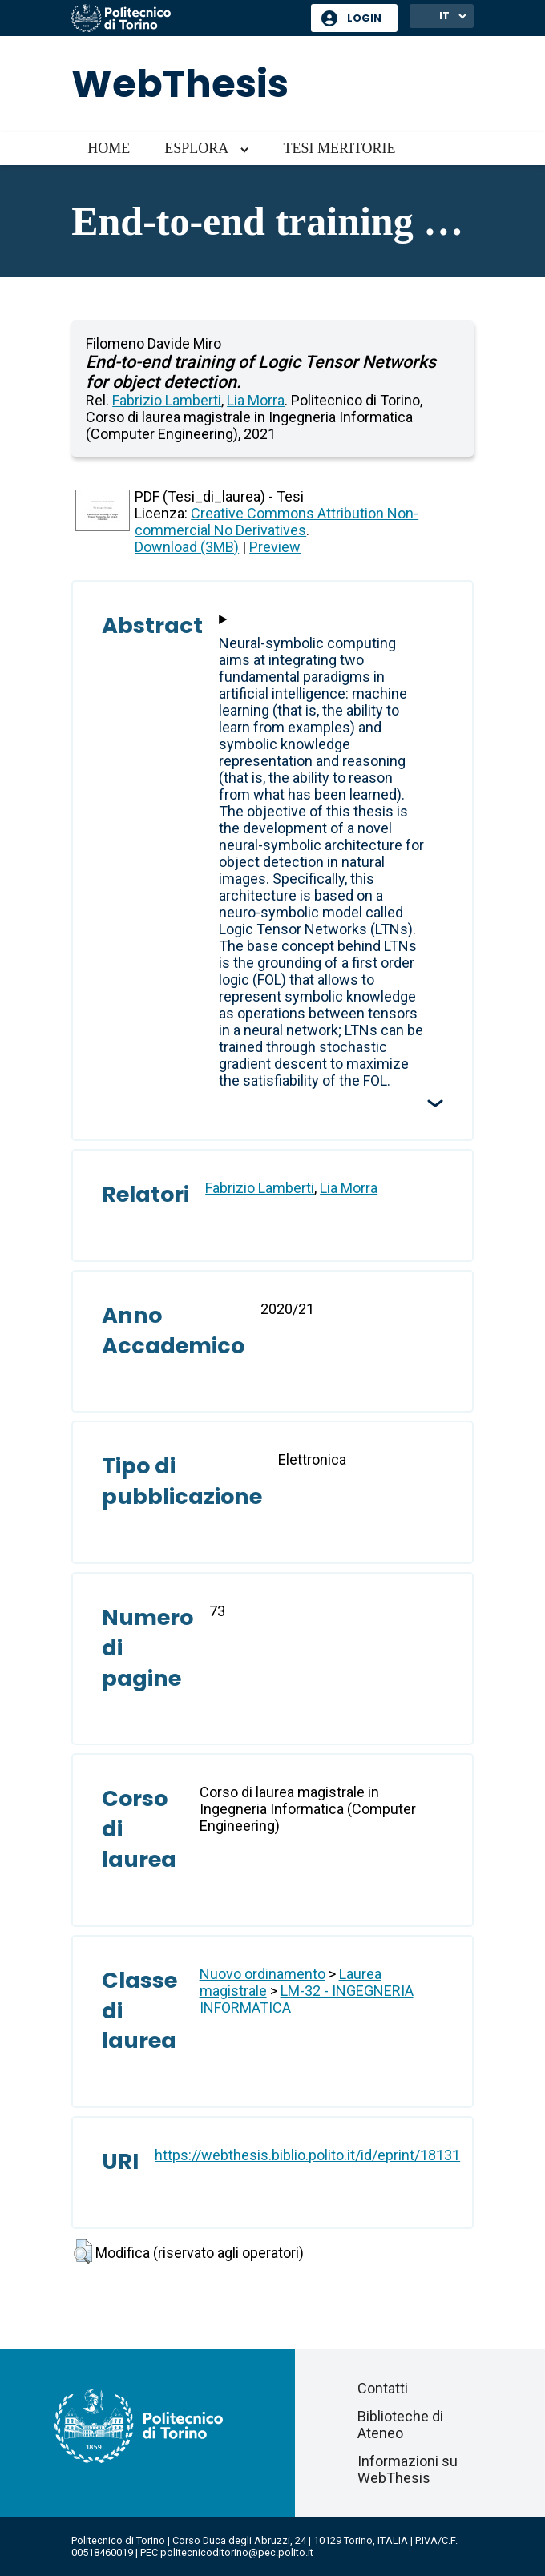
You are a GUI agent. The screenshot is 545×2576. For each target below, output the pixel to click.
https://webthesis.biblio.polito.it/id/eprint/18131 (307, 2155)
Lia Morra (256, 400)
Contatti (382, 2388)
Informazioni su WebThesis (407, 2469)
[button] (83, 2251)
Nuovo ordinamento (262, 1973)
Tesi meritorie (339, 148)
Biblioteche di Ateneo (400, 2424)
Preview (275, 546)
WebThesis (180, 84)
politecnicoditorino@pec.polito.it (236, 2552)
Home (108, 148)
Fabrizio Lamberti (166, 400)
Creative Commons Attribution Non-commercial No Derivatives (276, 521)
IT (444, 15)
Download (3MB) (187, 546)
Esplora (196, 148)
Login (364, 18)
